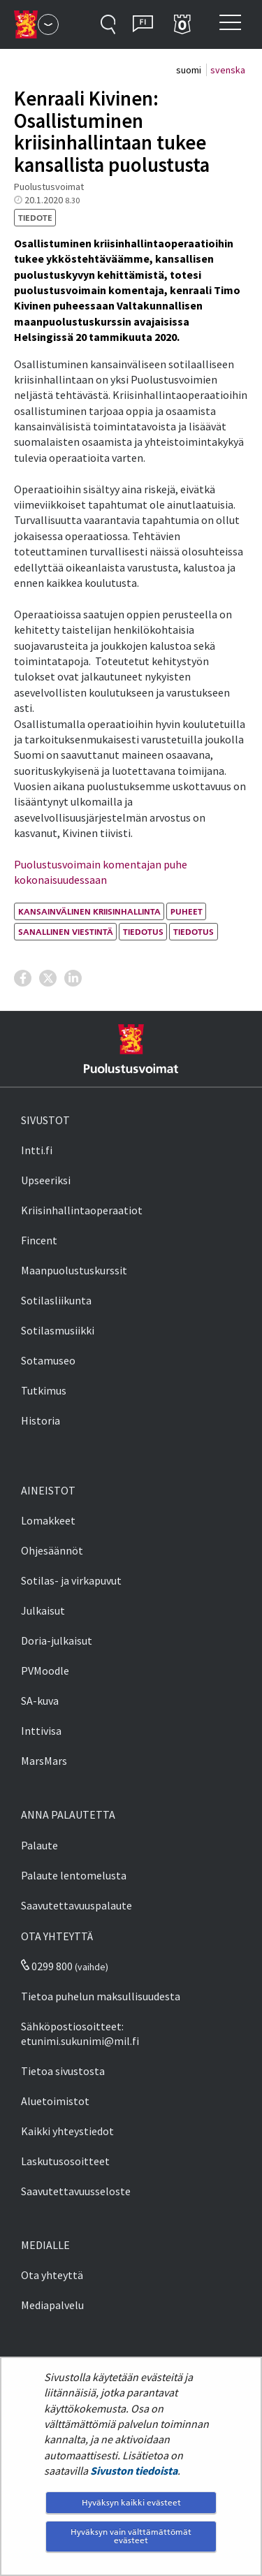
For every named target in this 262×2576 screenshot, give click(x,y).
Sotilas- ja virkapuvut (71, 1580)
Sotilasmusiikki (57, 1330)
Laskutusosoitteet (65, 2161)
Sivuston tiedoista (133, 2470)
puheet (186, 911)
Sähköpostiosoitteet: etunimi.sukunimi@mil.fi (80, 2033)
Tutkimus (43, 1390)
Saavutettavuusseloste (76, 2191)
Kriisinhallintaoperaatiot (82, 1210)
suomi (189, 70)
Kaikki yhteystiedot (67, 2131)
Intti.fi (36, 1150)
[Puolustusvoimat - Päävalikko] (48, 24)
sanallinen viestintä (65, 931)
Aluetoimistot (55, 2101)
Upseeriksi (46, 1180)
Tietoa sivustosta (63, 2071)
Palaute (39, 1845)
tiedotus (143, 931)
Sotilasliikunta (56, 1300)
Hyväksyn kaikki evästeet (131, 2502)
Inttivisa (41, 1731)
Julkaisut (43, 1610)
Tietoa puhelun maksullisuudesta (100, 1996)
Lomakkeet (48, 1520)
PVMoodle (45, 1671)
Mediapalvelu (52, 2305)
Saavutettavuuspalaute (76, 1905)
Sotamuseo (48, 1360)
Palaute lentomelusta (73, 1875)
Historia (40, 1420)
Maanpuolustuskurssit (74, 1270)
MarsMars (44, 1761)
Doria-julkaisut (56, 1640)
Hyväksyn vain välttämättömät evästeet (131, 2535)
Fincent (39, 1240)
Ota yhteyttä (52, 2275)
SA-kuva (40, 1701)
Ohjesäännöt (52, 1550)
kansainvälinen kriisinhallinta (89, 911)
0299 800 (47, 1966)
